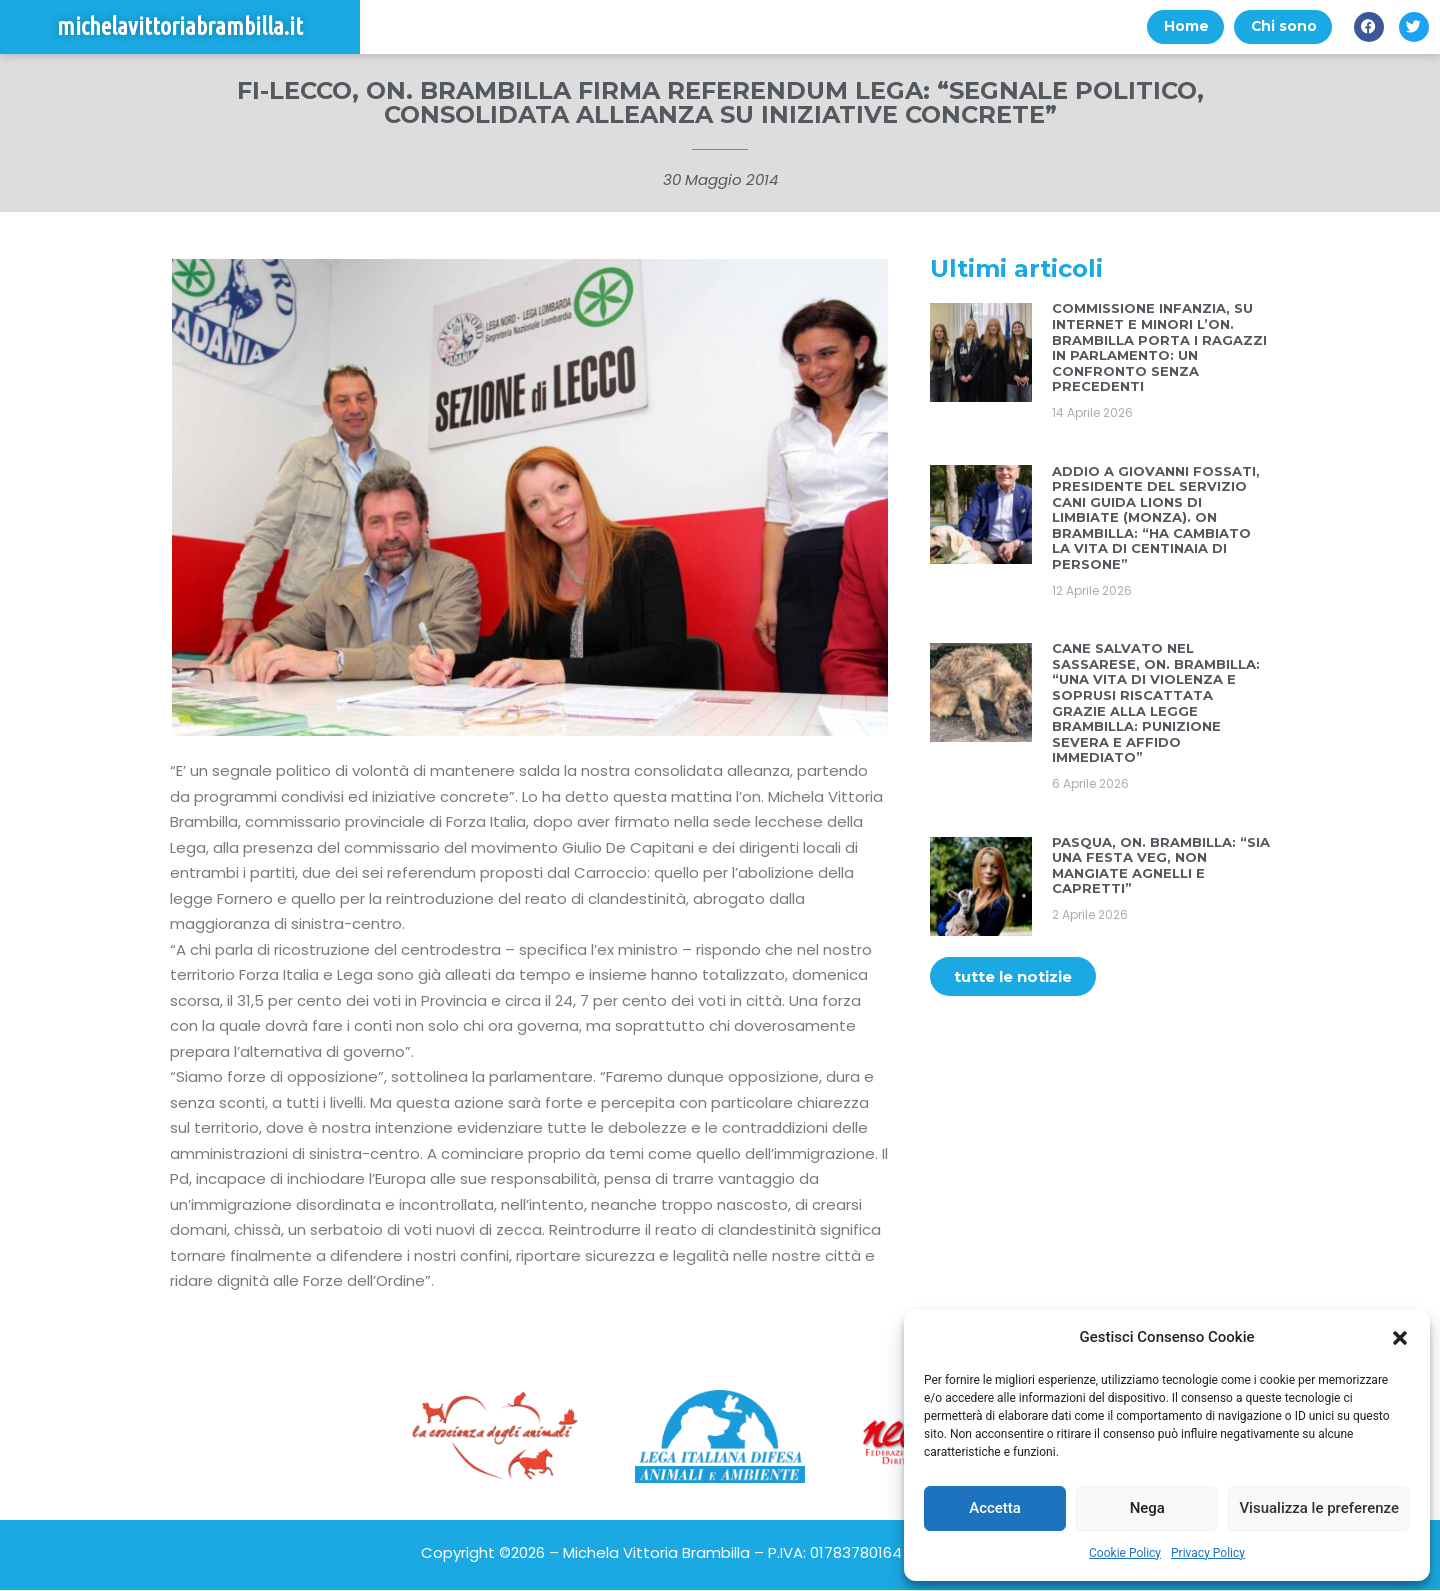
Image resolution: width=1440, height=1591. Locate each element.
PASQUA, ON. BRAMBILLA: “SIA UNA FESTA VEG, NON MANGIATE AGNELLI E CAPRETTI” (1161, 866)
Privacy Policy (1208, 1553)
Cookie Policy (1125, 1553)
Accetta (995, 1508)
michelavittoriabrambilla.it (180, 27)
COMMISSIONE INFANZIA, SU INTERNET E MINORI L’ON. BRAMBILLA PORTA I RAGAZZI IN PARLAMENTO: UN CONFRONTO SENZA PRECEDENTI (1159, 349)
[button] (1400, 1338)
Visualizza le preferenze (1319, 1508)
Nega (1147, 1508)
